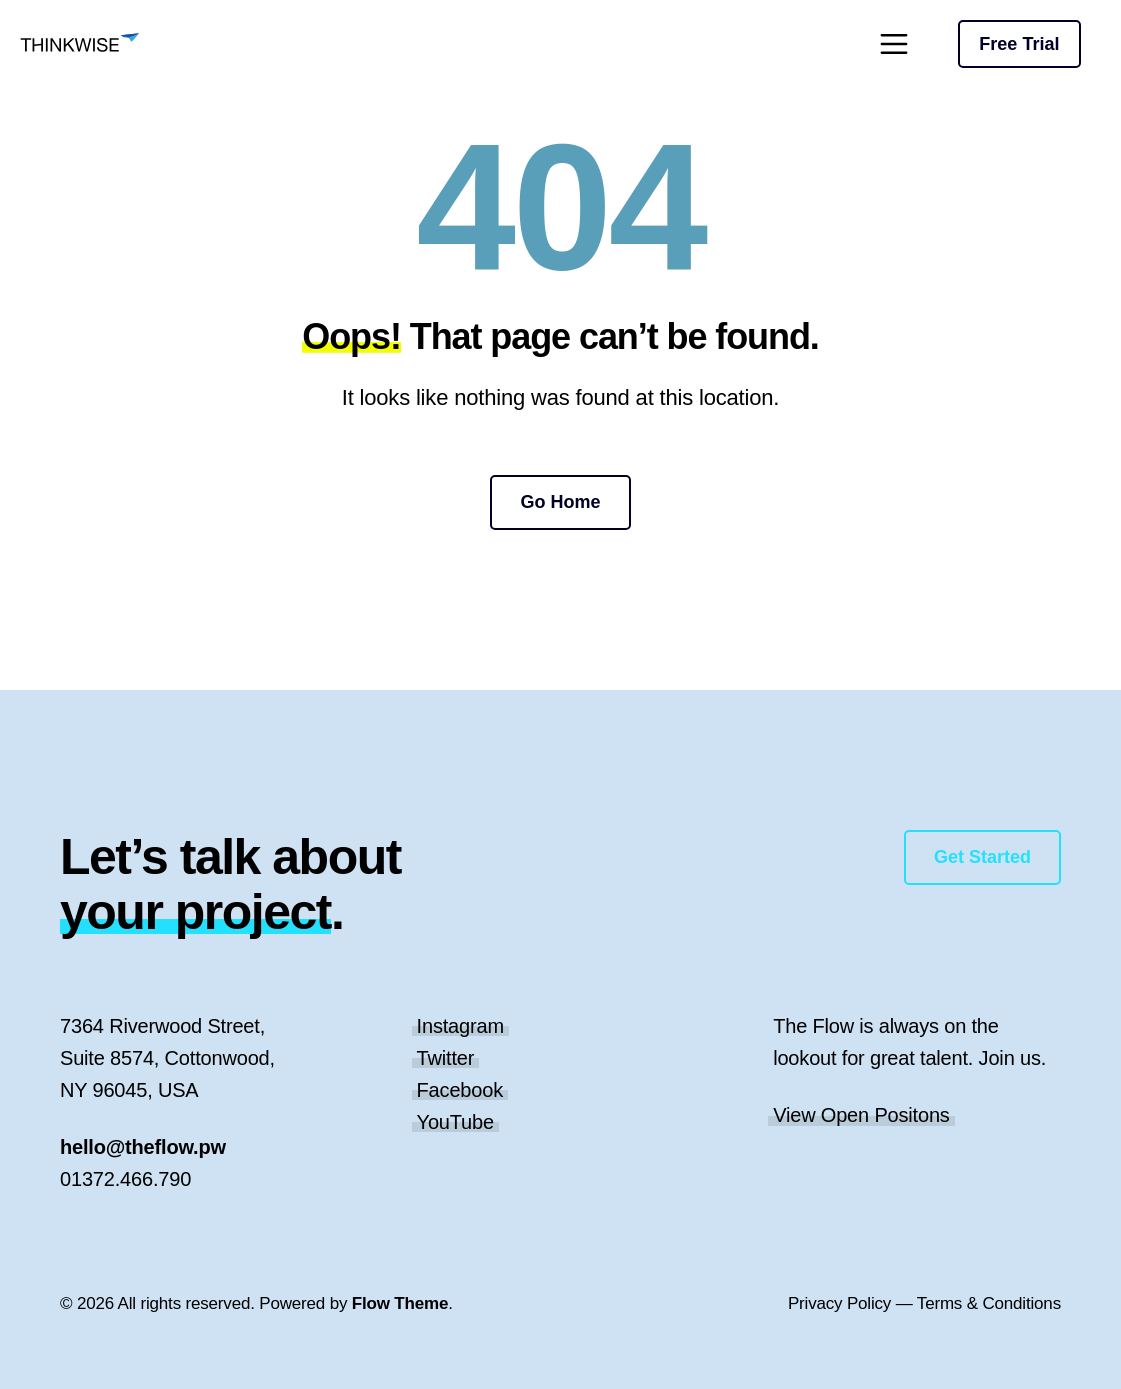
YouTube (455, 1122)
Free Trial (1019, 44)
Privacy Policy (839, 1303)
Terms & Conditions (989, 1303)
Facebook (460, 1090)
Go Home (560, 502)
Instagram (460, 1026)
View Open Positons (861, 1115)
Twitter (446, 1058)
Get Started (982, 857)
